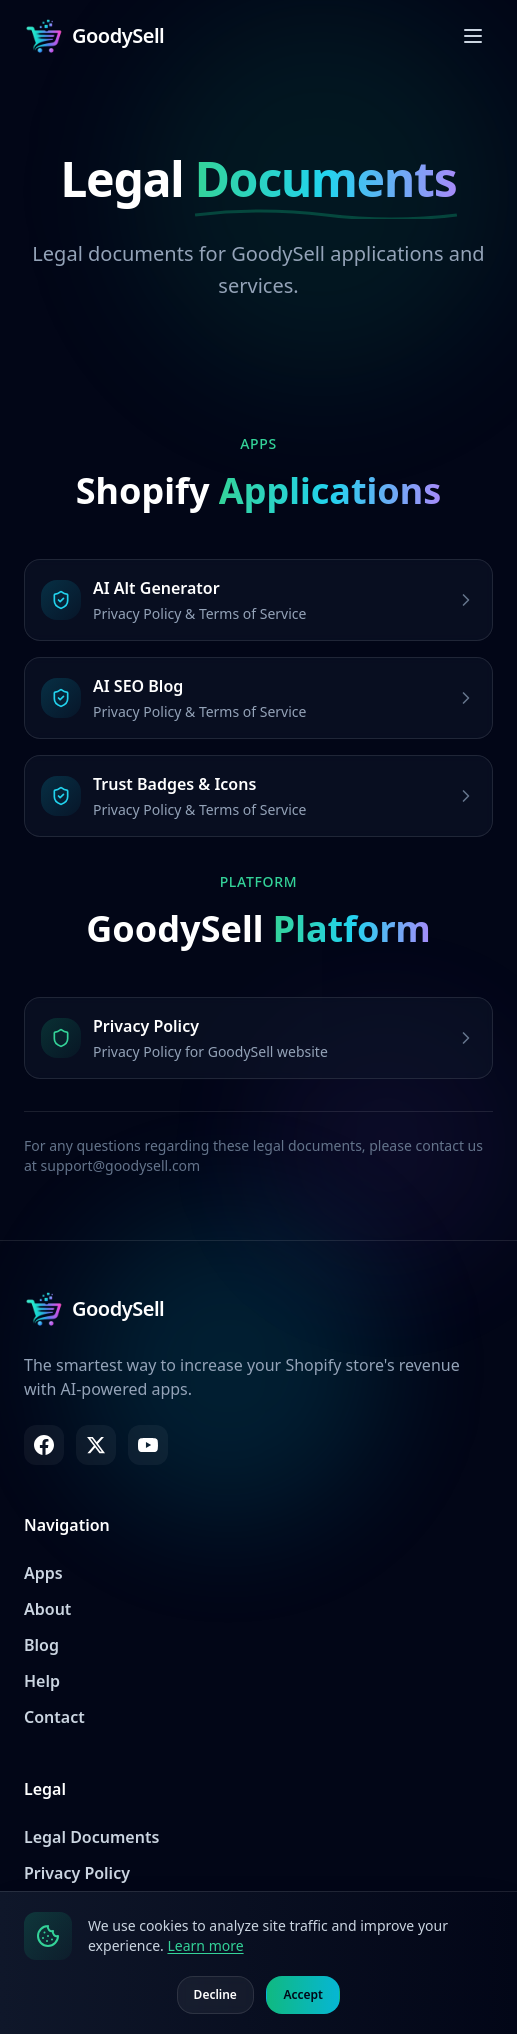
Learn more (205, 1945)
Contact (54, 1717)
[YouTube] (148, 1445)
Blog (41, 1645)
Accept (303, 1994)
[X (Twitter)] (96, 1445)
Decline (215, 1994)
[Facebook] (44, 1445)
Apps (43, 1573)
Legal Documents (91, 1837)
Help (42, 1681)
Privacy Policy (77, 1873)
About (47, 1609)
